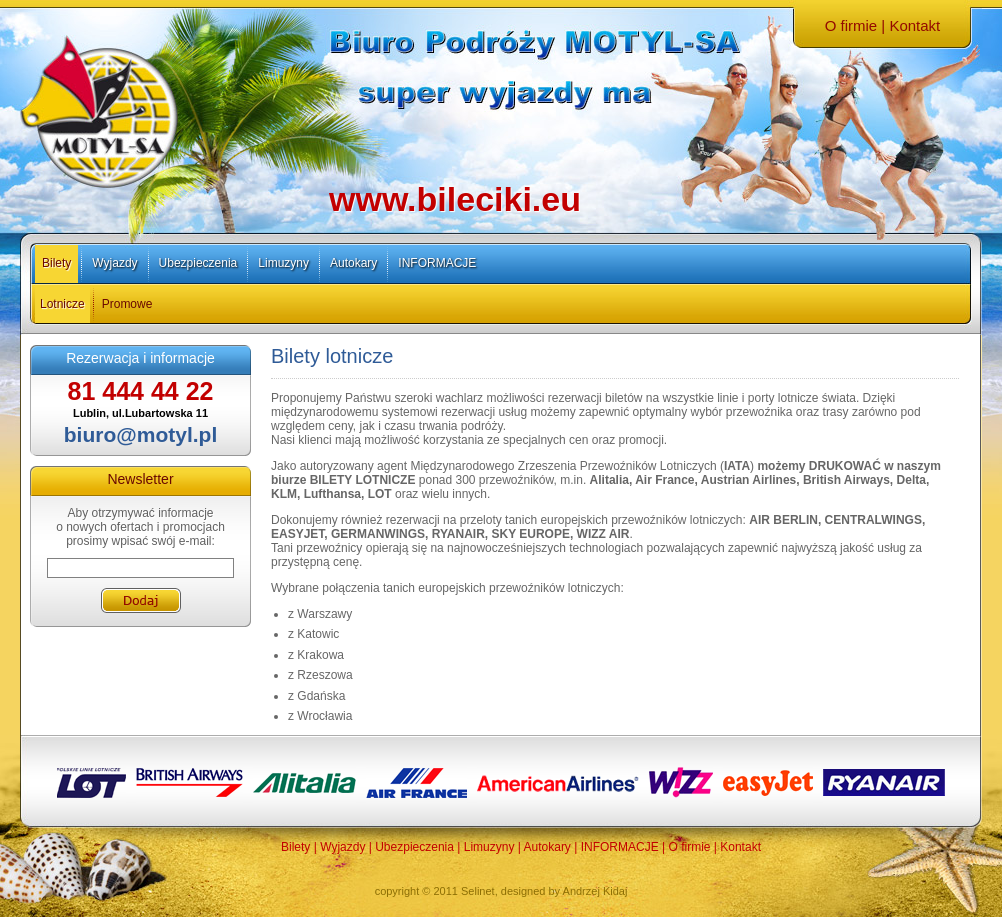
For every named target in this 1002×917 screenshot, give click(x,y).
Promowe (127, 304)
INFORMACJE (437, 263)
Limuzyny (283, 263)
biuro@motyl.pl (140, 434)
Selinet (478, 891)
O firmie (851, 25)
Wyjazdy (114, 263)
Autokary (353, 263)
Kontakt (914, 25)
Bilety (56, 263)
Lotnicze (62, 304)
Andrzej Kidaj (595, 891)
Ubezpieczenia (198, 263)
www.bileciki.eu (455, 199)
